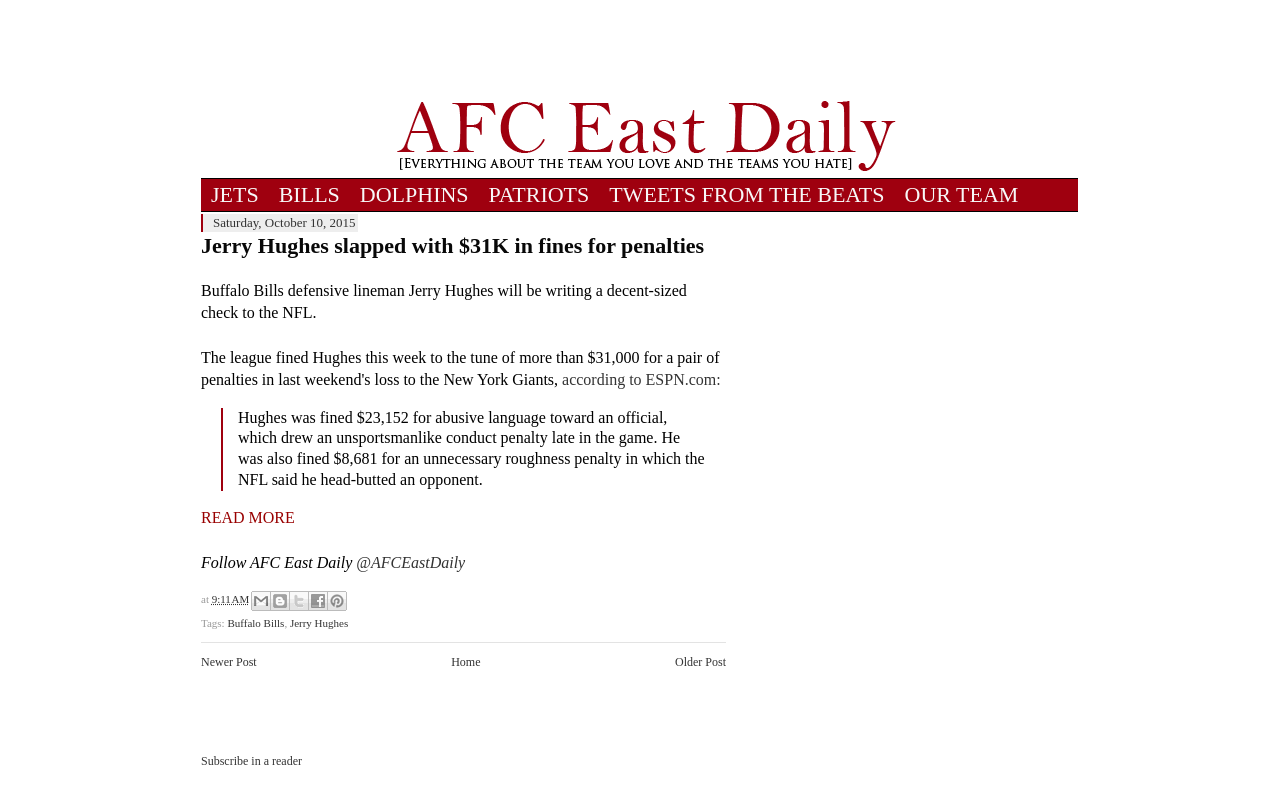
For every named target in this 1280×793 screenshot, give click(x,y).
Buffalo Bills (255, 623)
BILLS (309, 194)
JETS (235, 194)
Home (465, 662)
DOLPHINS (414, 194)
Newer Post (229, 662)
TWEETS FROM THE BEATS (746, 194)
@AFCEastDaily (410, 562)
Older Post (700, 662)
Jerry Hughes (319, 623)
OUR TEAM (962, 194)
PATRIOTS (539, 194)
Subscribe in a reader (251, 761)
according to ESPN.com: (641, 379)
